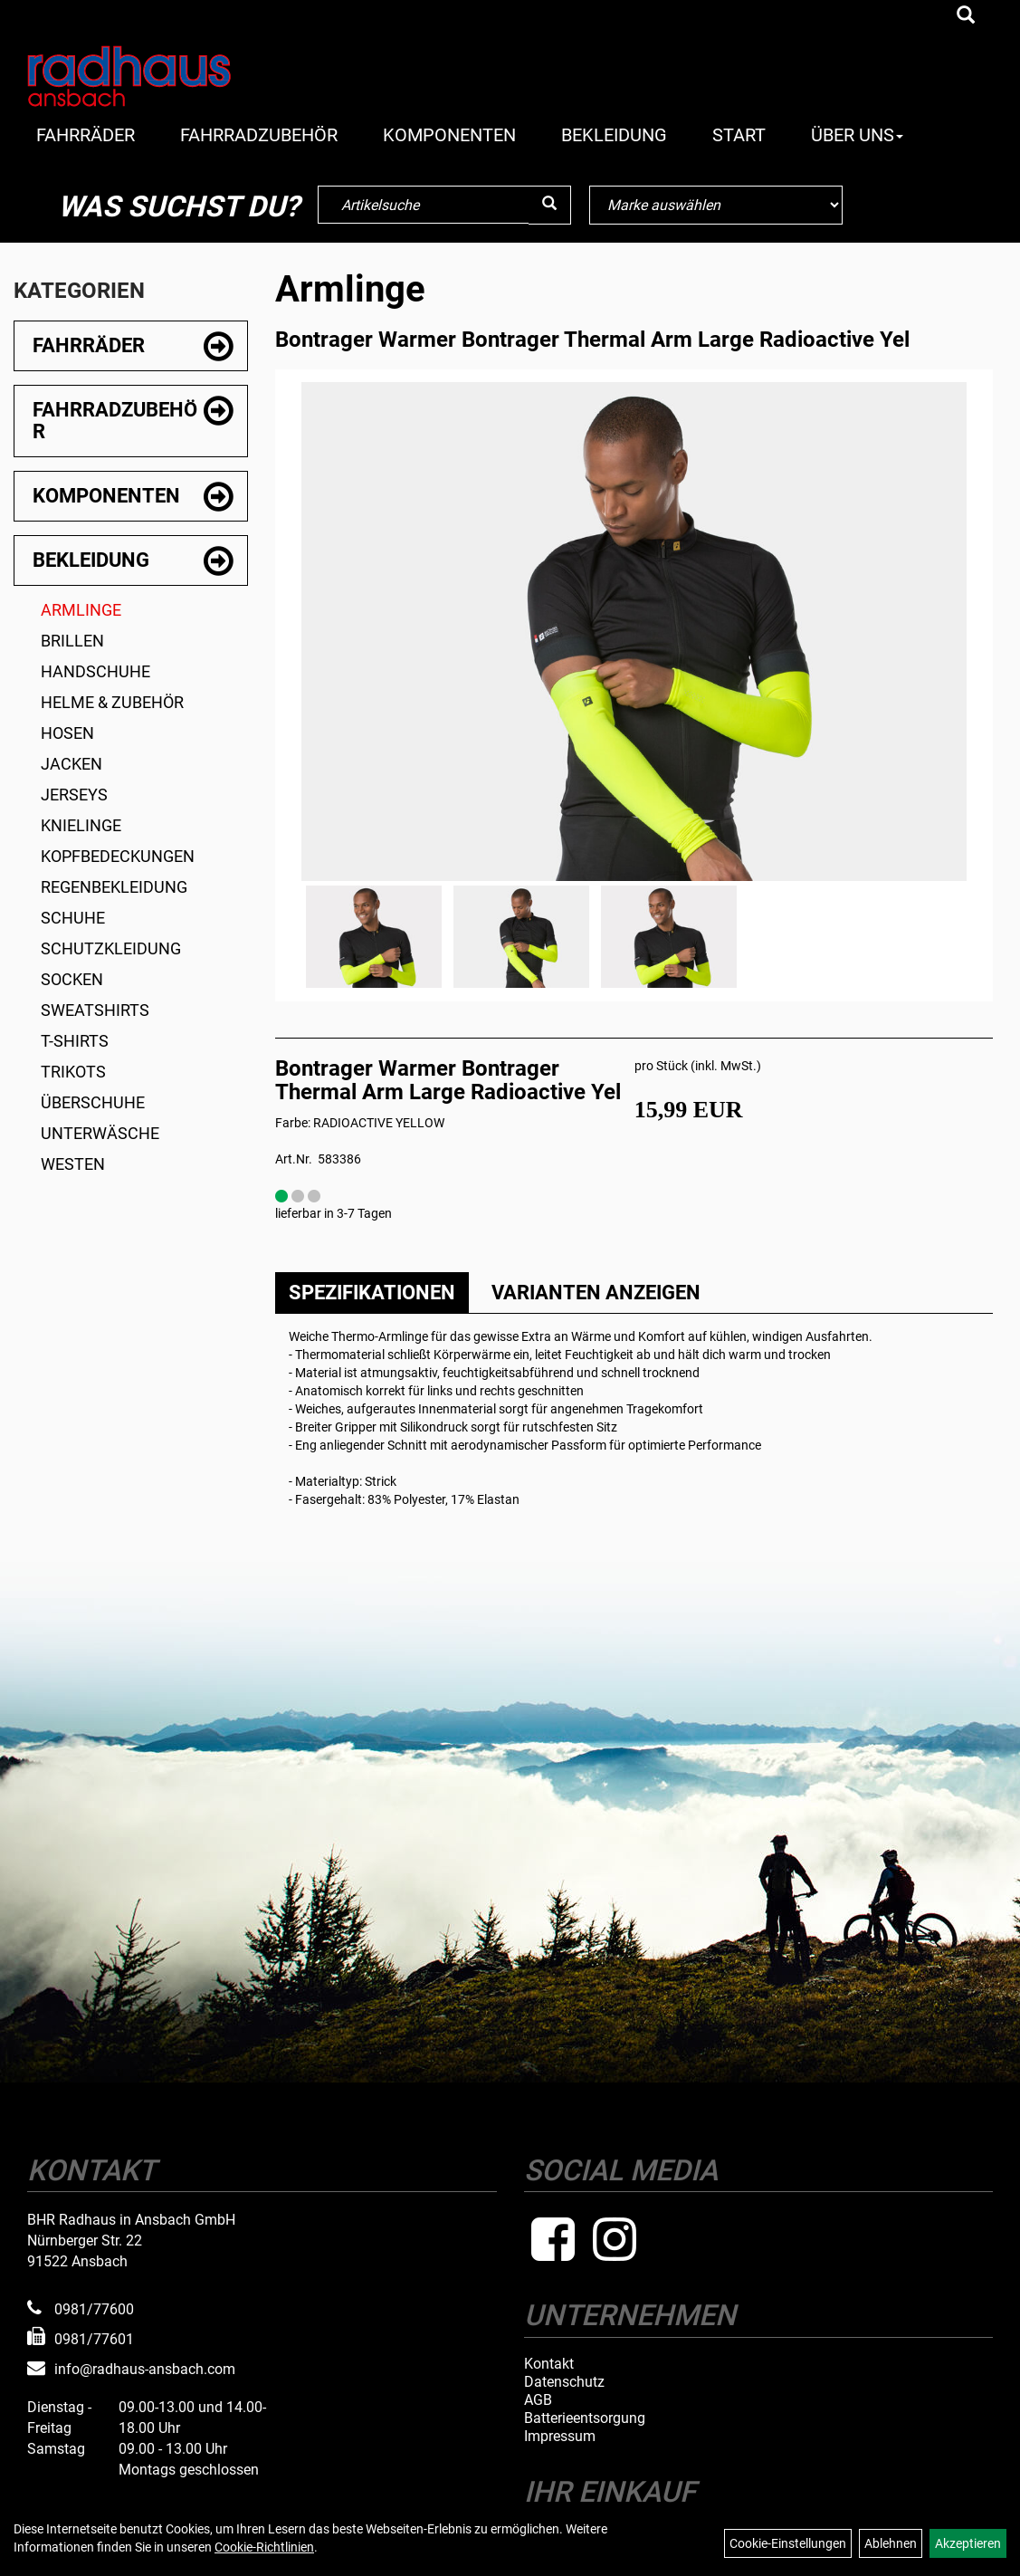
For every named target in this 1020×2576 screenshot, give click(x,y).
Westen (73, 1163)
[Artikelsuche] (966, 16)
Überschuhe (93, 1102)
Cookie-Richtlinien (264, 2547)
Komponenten (449, 135)
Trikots (73, 1071)
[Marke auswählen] (716, 205)
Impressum (560, 2436)
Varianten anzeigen (596, 1292)
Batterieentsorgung (584, 2418)
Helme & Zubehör (112, 702)
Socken (72, 979)
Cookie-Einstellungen (787, 2543)
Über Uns (857, 135)
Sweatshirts (95, 1010)
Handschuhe (95, 671)
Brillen (72, 640)
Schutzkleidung (111, 948)
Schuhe (73, 917)
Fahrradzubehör (259, 135)
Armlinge (81, 609)
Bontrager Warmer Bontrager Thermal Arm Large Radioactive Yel (592, 339)
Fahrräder (85, 135)
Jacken (71, 763)
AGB (538, 2400)
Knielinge (81, 825)
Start (739, 135)
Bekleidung (614, 135)
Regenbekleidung (114, 886)
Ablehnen (890, 2543)
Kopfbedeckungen (118, 856)
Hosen (67, 732)
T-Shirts (75, 1040)
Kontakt (549, 2364)
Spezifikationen (372, 1292)
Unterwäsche (100, 1133)
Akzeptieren (968, 2543)
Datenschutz (564, 2382)
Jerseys (74, 794)
